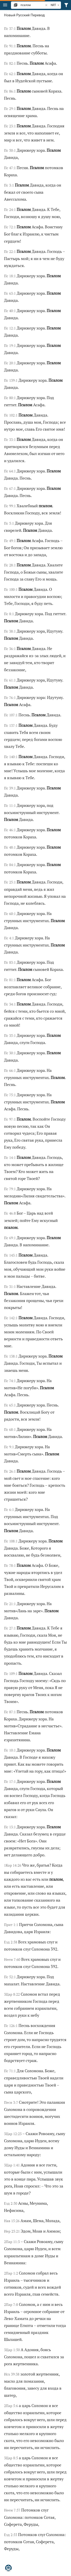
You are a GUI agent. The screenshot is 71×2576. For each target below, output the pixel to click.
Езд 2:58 (10, 1942)
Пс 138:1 (11, 1356)
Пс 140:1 (11, 756)
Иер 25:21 (12, 2231)
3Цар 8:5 (11, 2458)
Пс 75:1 (10, 1095)
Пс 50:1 (10, 150)
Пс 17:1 (10, 1781)
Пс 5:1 (9, 523)
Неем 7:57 (12, 2510)
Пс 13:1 (10, 1827)
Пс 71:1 (10, 2071)
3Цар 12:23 (13, 2133)
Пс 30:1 (10, 1053)
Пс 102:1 (11, 415)
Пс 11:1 (10, 805)
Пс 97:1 (10, 1119)
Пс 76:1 (10, 697)
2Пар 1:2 (11, 2273)
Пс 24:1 (10, 209)
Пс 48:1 (10, 847)
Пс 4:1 (9, 938)
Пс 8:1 (9, 614)
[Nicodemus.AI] (8, 2568)
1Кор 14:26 (12, 1865)
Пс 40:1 (10, 310)
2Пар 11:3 (12, 2241)
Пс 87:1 (10, 1712)
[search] (32, 5)
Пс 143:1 (11, 1255)
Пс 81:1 (10, 979)
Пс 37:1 (10, 28)
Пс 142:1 (11, 1318)
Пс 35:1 (10, 1035)
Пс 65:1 (10, 1405)
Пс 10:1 (10, 1750)
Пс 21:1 (10, 1603)
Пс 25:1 (10, 882)
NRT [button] (56, 5)
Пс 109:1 (11, 1673)
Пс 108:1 (11, 1541)
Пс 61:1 (10, 680)
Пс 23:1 (10, 126)
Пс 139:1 (11, 380)
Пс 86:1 (10, 91)
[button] (5, 5)
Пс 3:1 (9, 185)
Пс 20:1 (10, 363)
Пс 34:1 (10, 1004)
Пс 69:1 (10, 1237)
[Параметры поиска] (66, 5)
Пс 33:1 (10, 439)
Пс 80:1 (10, 397)
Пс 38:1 (10, 631)
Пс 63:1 (10, 293)
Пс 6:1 (9, 1509)
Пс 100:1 (11, 589)
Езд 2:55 (10, 2534)
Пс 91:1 (10, 46)
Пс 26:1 (10, 1471)
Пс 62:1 (10, 73)
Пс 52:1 (10, 1977)
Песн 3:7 (11, 2102)
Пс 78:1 (10, 1565)
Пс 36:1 (10, 648)
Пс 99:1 (10, 506)
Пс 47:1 (10, 167)
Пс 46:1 (10, 830)
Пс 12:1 (10, 328)
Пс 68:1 (10, 1429)
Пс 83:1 (10, 962)
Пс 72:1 (10, 227)
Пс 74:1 (10, 1380)
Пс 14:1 (10, 1157)
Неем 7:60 (12, 1959)
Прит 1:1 (11, 1924)
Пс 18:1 (10, 276)
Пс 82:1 (10, 63)
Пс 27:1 (10, 1628)
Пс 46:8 (10, 1213)
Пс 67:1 (10, 488)
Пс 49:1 (10, 540)
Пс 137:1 (11, 725)
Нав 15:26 (12, 2220)
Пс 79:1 (10, 1189)
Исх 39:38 (11, 2374)
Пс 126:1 (11, 2025)
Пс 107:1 (11, 715)
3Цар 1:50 (12, 2349)
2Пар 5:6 (11, 2405)
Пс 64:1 (10, 471)
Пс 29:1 (10, 108)
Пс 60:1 (10, 913)
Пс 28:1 (10, 565)
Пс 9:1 (9, 1447)
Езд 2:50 (10, 2203)
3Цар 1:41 (12, 2165)
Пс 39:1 (10, 788)
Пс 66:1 (10, 1070)
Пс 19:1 (10, 345)
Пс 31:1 (10, 1286)
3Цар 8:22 (12, 1994)
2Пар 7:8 (11, 2304)
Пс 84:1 (10, 864)
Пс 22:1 (10, 251)
